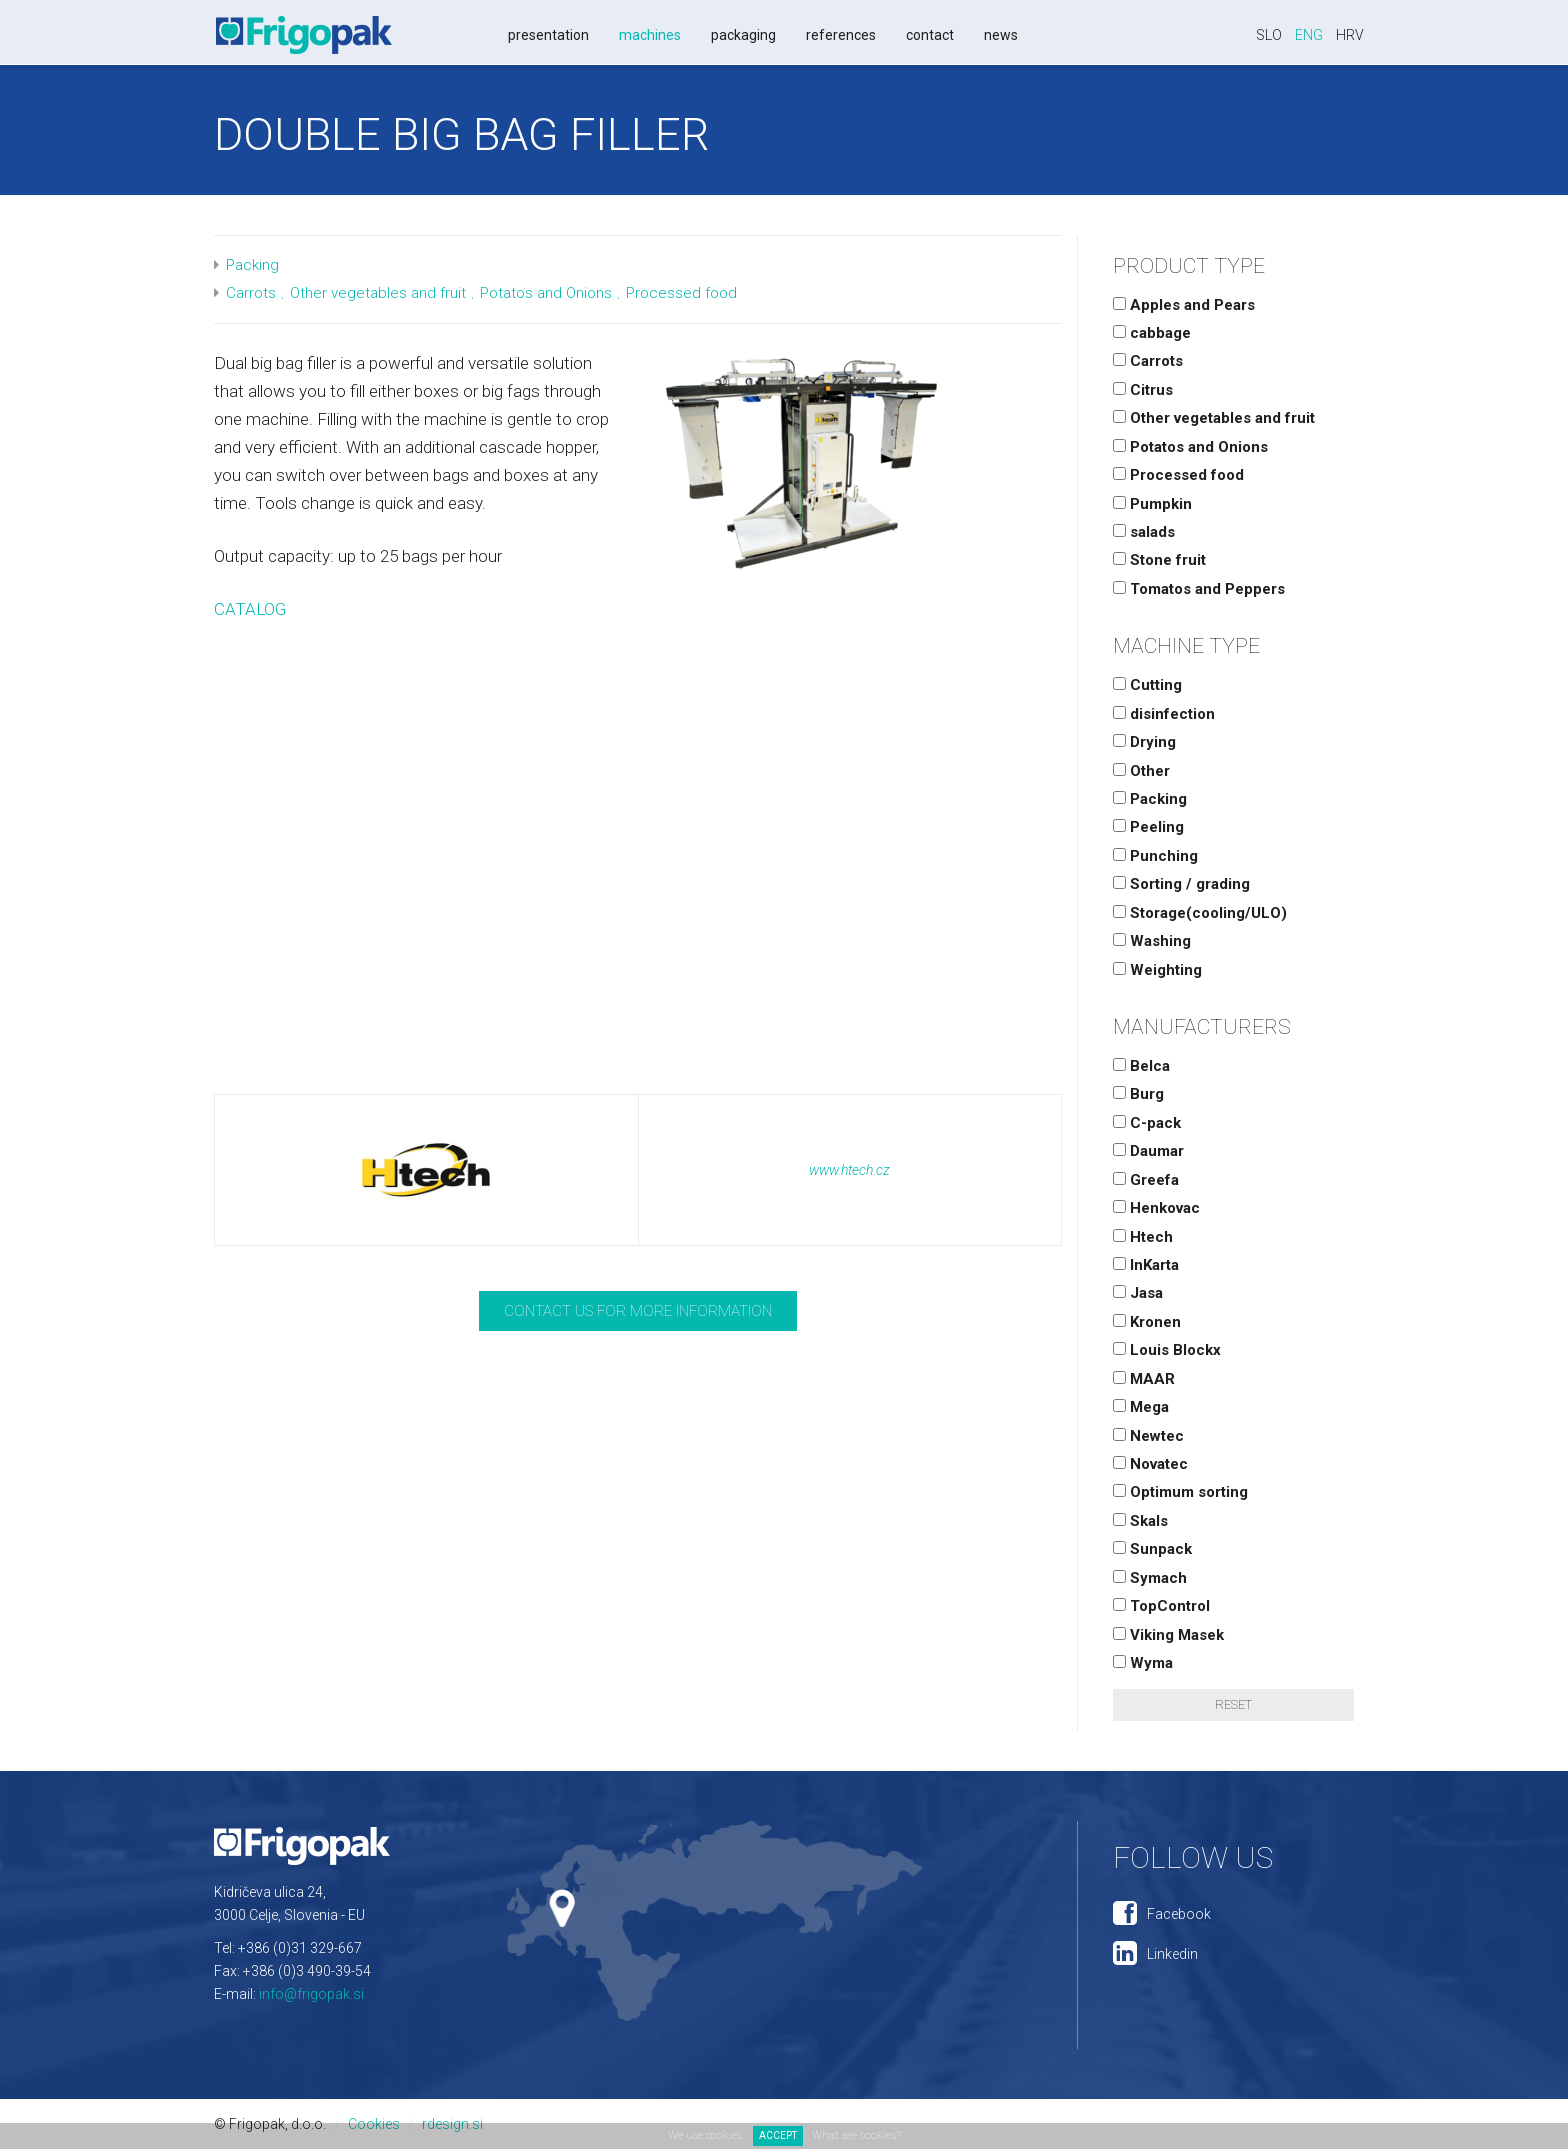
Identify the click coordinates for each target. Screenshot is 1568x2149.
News (1001, 35)
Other (1141, 771)
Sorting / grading (1181, 884)
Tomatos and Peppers (1199, 589)
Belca (1141, 1066)
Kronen (1147, 1322)
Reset (1233, 1704)
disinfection (1164, 714)
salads (1144, 532)
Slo (1269, 35)
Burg (1138, 1094)
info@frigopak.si (311, 1994)
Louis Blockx (1167, 1350)
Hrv (1350, 35)
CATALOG (250, 609)
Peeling (1148, 827)
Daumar (1148, 1151)
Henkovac (1156, 1208)
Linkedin (1172, 1954)
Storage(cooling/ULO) (1200, 913)
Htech (1143, 1237)
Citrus (1143, 390)
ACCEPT (778, 2135)
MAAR (1144, 1379)
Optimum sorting (1180, 1492)
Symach (1150, 1578)
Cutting (1147, 685)
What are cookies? (856, 2135)
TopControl (1161, 1606)
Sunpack (1152, 1549)
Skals (1140, 1521)
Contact (930, 35)
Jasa (1138, 1293)
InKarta (1146, 1265)
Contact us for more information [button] (638, 1311)
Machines (650, 35)
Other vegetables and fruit (378, 293)
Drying (1144, 742)
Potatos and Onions (546, 293)
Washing (1152, 941)
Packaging (743, 35)
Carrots (251, 293)
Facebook (1179, 1914)
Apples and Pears (1184, 305)
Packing (252, 265)
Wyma (1143, 1663)
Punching (1155, 856)
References (841, 35)
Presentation (548, 35)
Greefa (1146, 1180)
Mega (1141, 1407)
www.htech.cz (849, 1170)
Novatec (1150, 1464)
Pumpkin (1152, 504)
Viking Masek (1168, 1635)
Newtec (1148, 1436)
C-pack (1147, 1123)
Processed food (681, 293)
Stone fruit (1159, 560)
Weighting (1157, 970)
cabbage (1152, 333)
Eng (1309, 35)
